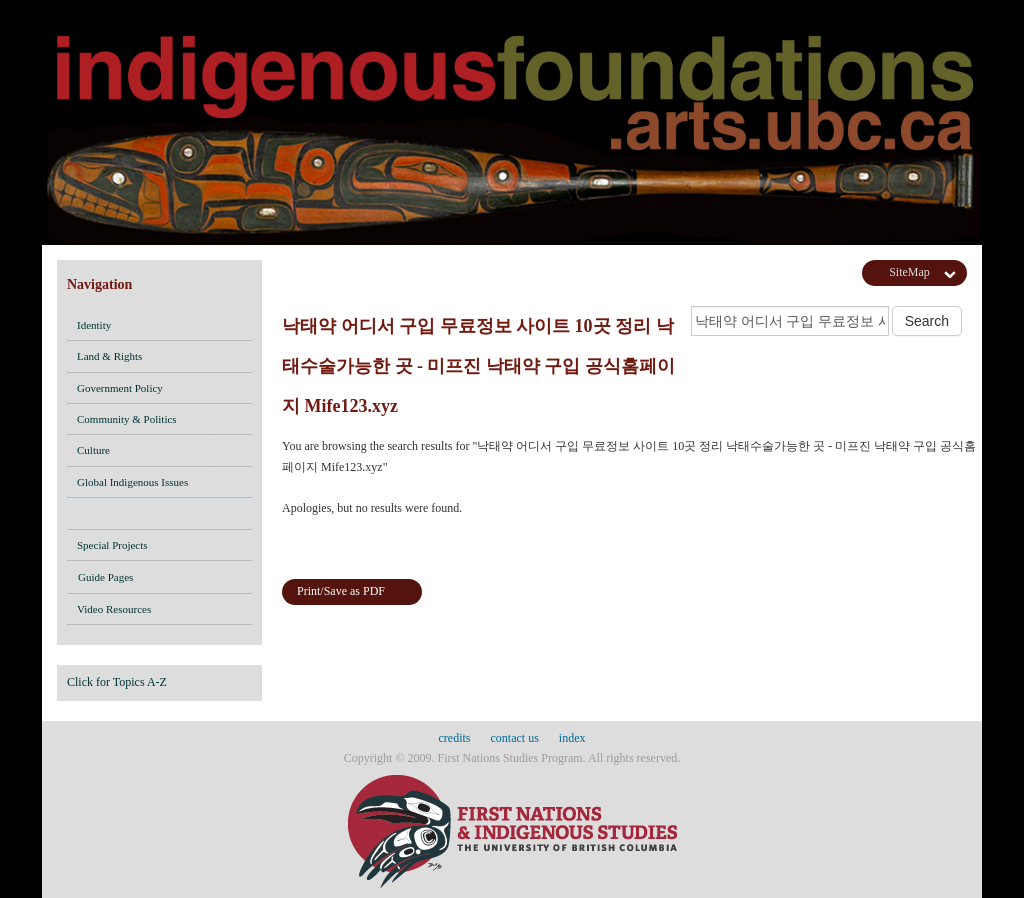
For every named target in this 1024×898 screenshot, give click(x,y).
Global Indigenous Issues (132, 482)
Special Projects (112, 545)
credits (455, 738)
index (572, 738)
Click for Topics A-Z (117, 682)
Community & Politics (127, 419)
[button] (233, 325)
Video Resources (114, 609)
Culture (93, 450)
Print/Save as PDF (341, 591)
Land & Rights (109, 356)
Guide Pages (159, 580)
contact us (515, 738)
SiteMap (909, 272)
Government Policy (120, 388)
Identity (94, 325)
